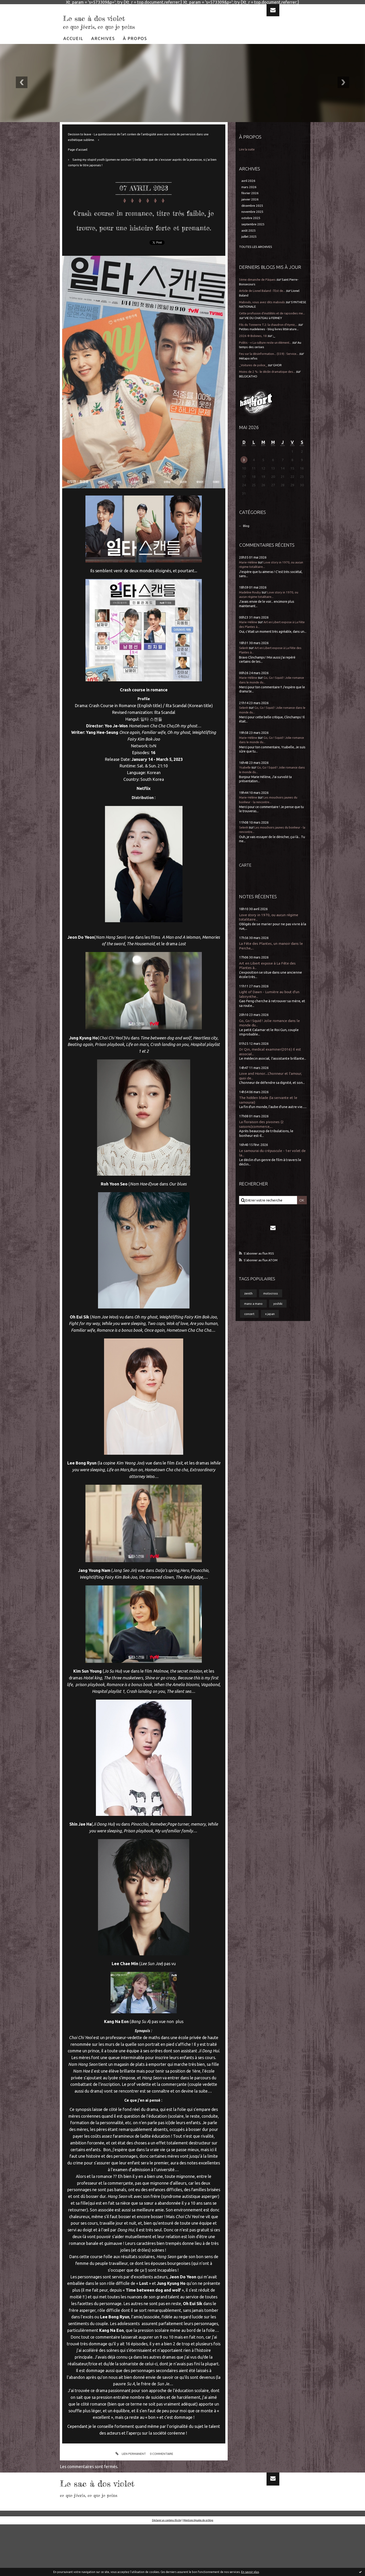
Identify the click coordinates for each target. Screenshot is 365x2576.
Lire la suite (248, 149)
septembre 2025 (254, 228)
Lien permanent (129, 2505)
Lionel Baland (250, 300)
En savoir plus (250, 2571)
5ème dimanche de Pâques (260, 284)
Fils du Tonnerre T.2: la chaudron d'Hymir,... (272, 334)
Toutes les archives (257, 252)
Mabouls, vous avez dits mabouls (265, 307)
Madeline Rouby (251, 607)
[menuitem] (73, 38)
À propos (135, 38)
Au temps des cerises (256, 361)
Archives (103, 38)
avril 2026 (249, 181)
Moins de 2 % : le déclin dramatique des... (270, 386)
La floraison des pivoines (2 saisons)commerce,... (263, 1143)
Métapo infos (255, 372)
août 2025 (249, 235)
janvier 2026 (251, 201)
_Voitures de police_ (255, 379)
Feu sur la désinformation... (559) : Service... (272, 368)
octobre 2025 (251, 221)
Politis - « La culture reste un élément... (270, 356)
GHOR (282, 379)
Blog (246, 540)
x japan (272, 1336)
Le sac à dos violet (124, 15)
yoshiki (280, 1325)
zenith (249, 1314)
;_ (276, 350)
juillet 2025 (250, 241)
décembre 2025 (253, 208)
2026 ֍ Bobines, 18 (254, 350)
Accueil (73, 38)
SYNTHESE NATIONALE (258, 311)
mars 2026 (249, 188)
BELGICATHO (254, 390)
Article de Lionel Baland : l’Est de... (266, 296)
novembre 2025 (254, 214)
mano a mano (254, 1325)
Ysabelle (246, 782)
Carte (246, 879)
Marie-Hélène (250, 577)
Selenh (244, 662)
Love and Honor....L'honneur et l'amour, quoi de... (265, 1093)
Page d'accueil (79, 149)
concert (250, 1336)
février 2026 (251, 194)
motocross (273, 1314)
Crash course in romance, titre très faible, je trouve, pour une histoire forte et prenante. (143, 240)
